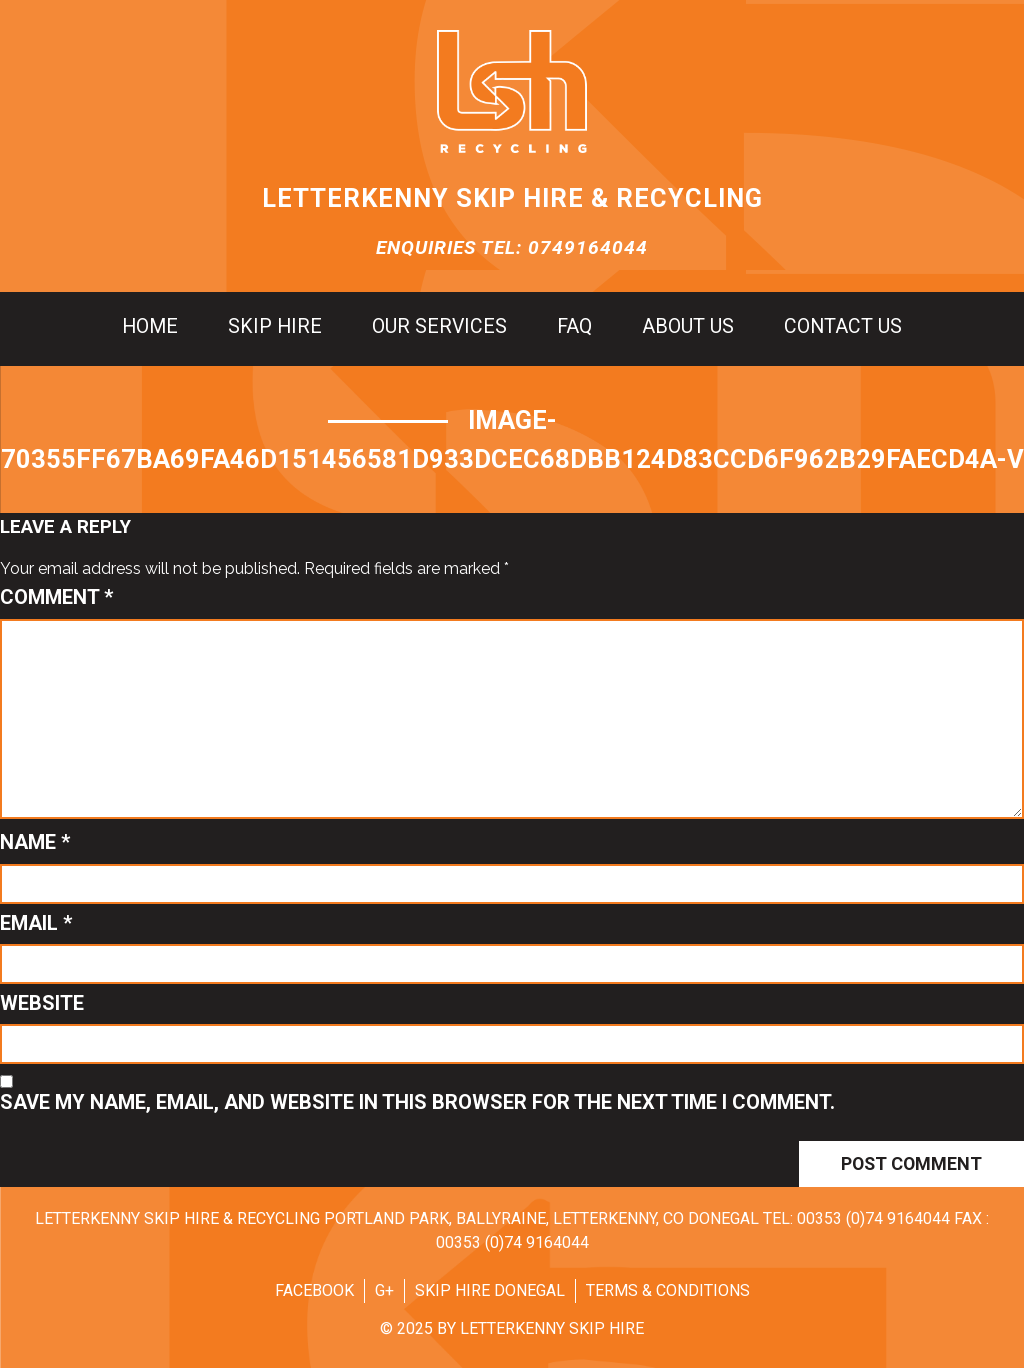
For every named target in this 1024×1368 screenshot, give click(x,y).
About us (688, 327)
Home (150, 327)
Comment (56, 597)
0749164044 (588, 247)
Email (36, 923)
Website (42, 1003)
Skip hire (275, 327)
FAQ (574, 327)
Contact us (843, 327)
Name (35, 842)
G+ (384, 1290)
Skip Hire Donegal (490, 1290)
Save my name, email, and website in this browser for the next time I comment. (417, 1102)
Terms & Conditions (668, 1290)
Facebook (314, 1290)
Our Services (439, 327)
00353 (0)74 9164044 (873, 1218)
